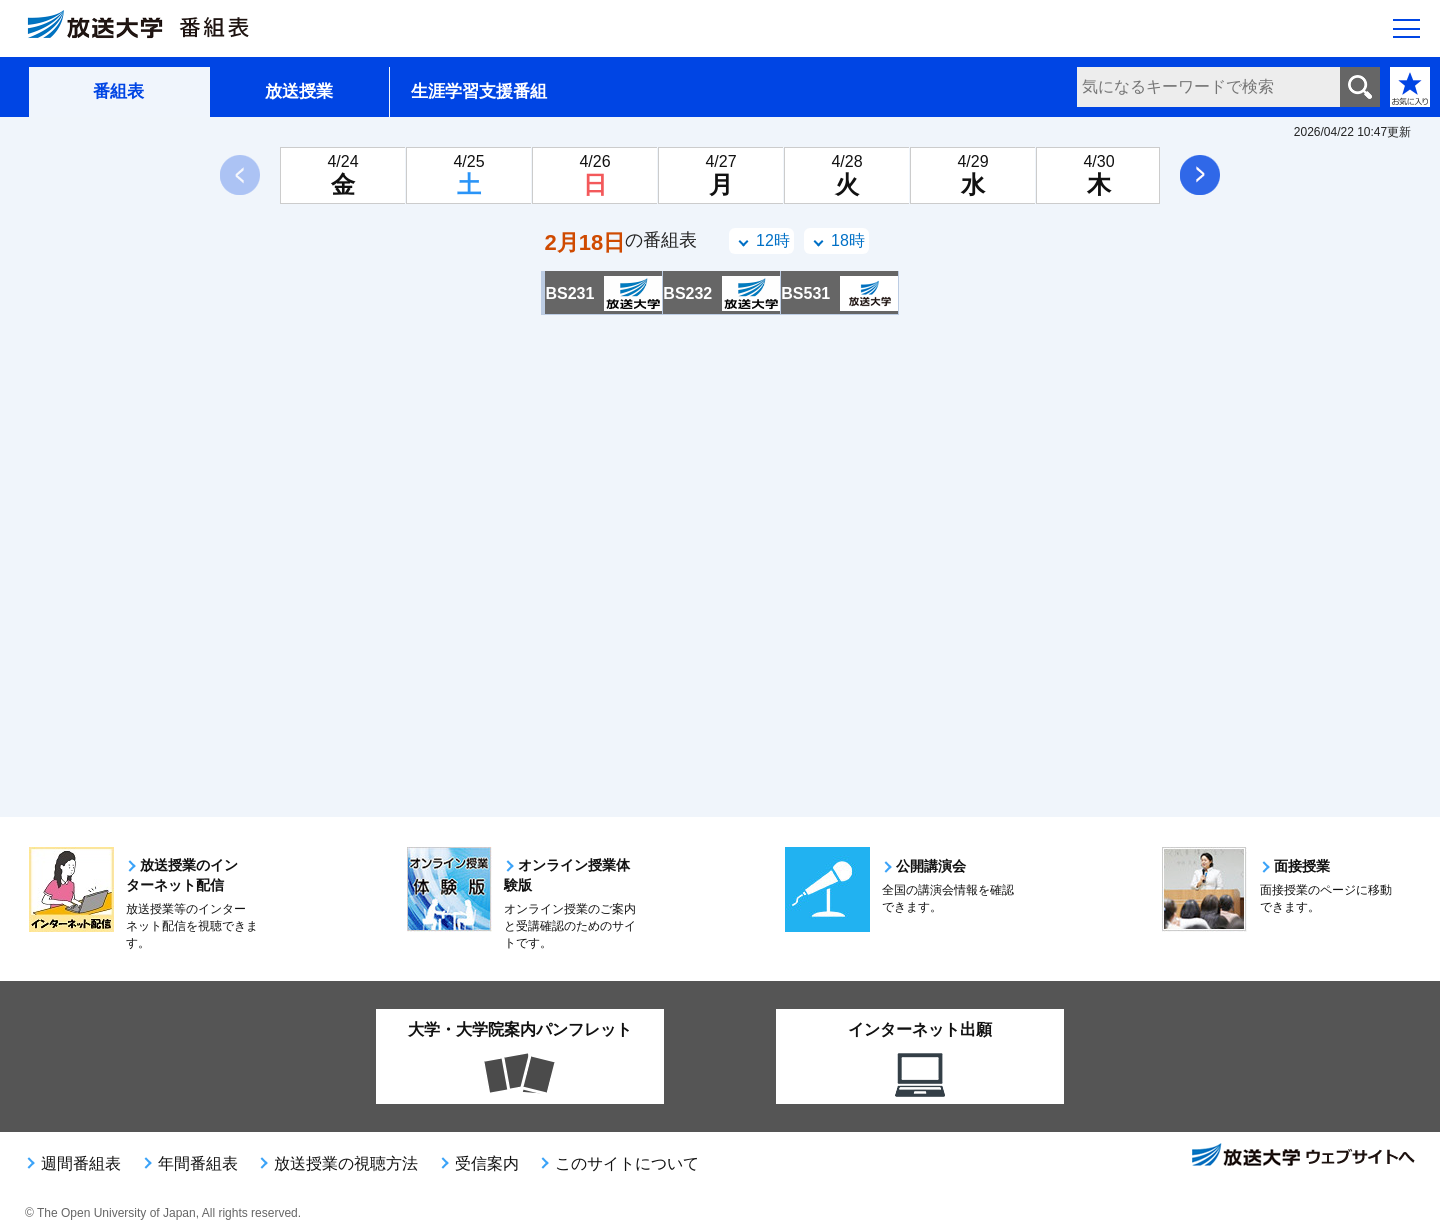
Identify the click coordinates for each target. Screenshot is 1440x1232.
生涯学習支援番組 (479, 91)
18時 (848, 240)
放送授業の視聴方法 (346, 1163)
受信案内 (487, 1163)
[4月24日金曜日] (343, 175)
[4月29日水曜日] (973, 175)
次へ (1200, 175)
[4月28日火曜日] (847, 175)
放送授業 (299, 91)
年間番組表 (198, 1163)
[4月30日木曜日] (1099, 175)
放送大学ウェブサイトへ (1302, 1157)
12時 (773, 240)
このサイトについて (627, 1163)
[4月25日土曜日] (469, 175)
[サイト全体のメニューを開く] (1406, 31)
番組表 (118, 91)
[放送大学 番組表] (150, 29)
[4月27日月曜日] (721, 175)
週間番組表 (81, 1163)
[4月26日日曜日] (595, 175)
